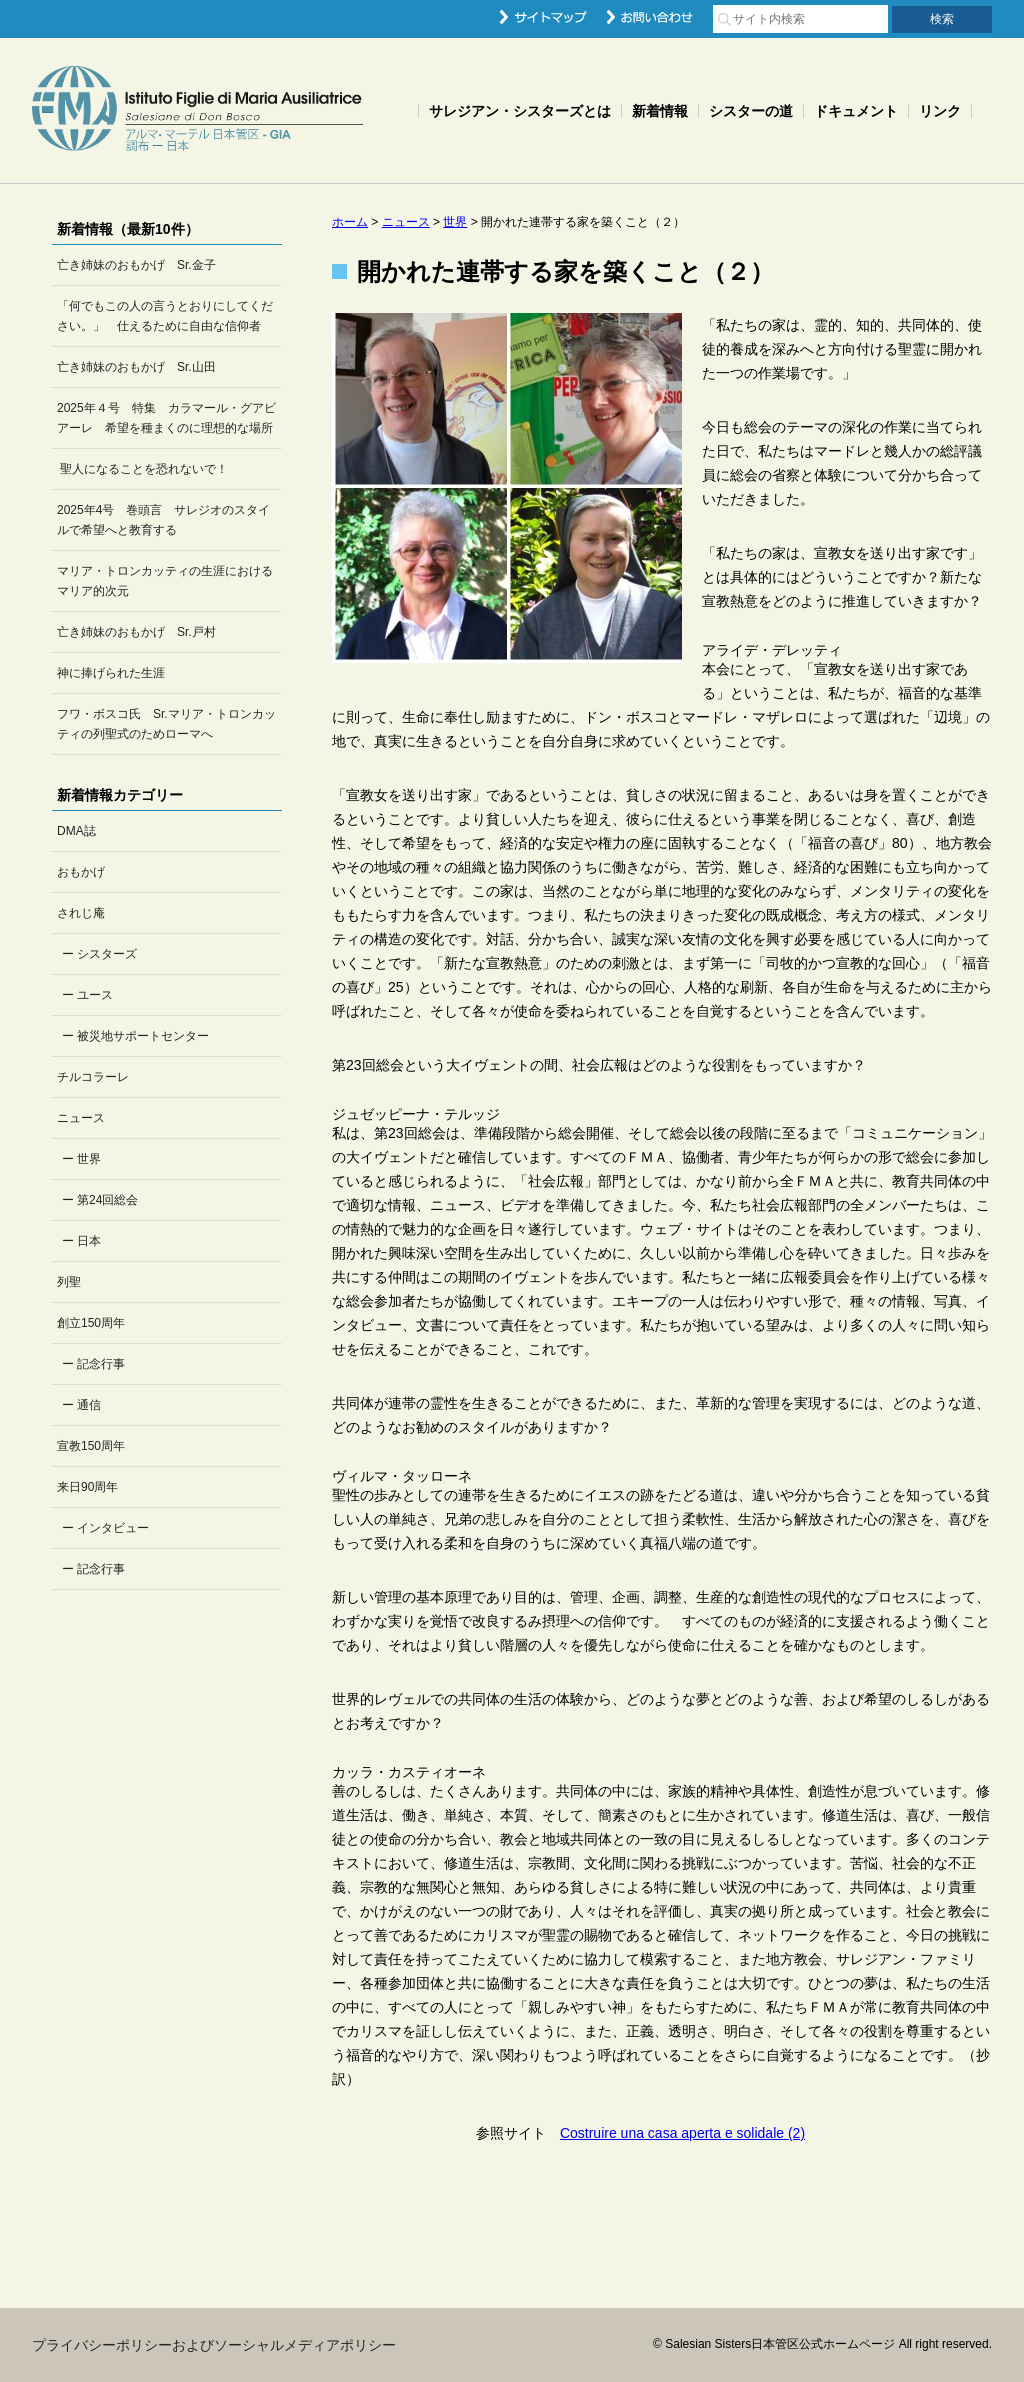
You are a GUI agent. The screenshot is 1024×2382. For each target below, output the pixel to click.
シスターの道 (751, 111)
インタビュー (113, 1528)
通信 (89, 1405)
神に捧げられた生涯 (111, 673)
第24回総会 (107, 1200)
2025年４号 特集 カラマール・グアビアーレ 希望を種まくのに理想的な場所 (166, 418)
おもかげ (81, 872)
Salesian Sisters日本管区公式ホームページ (197, 110)
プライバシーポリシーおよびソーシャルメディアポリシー (214, 2345)
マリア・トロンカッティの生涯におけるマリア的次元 (165, 581)
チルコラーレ (93, 1077)
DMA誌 (76, 831)
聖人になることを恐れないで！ (142, 469)
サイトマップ (543, 17)
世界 (89, 1159)
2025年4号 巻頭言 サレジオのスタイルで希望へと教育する (163, 520)
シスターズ (107, 954)
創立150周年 (91, 1323)
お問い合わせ (650, 17)
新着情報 (660, 111)
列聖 (69, 1282)
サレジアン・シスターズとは (520, 111)
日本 (89, 1241)
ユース (95, 995)
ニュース (81, 1118)
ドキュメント (856, 111)
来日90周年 (87, 1487)
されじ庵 (81, 913)
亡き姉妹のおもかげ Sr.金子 (136, 265)
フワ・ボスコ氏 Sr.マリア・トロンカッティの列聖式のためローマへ (166, 724)
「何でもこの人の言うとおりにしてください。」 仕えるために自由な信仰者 (165, 316)
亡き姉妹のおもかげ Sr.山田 (136, 367)
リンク (940, 111)
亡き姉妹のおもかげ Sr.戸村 (136, 632)
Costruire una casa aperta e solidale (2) (682, 2133)
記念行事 (101, 1364)
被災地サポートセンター (143, 1036)
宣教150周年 (91, 1446)
